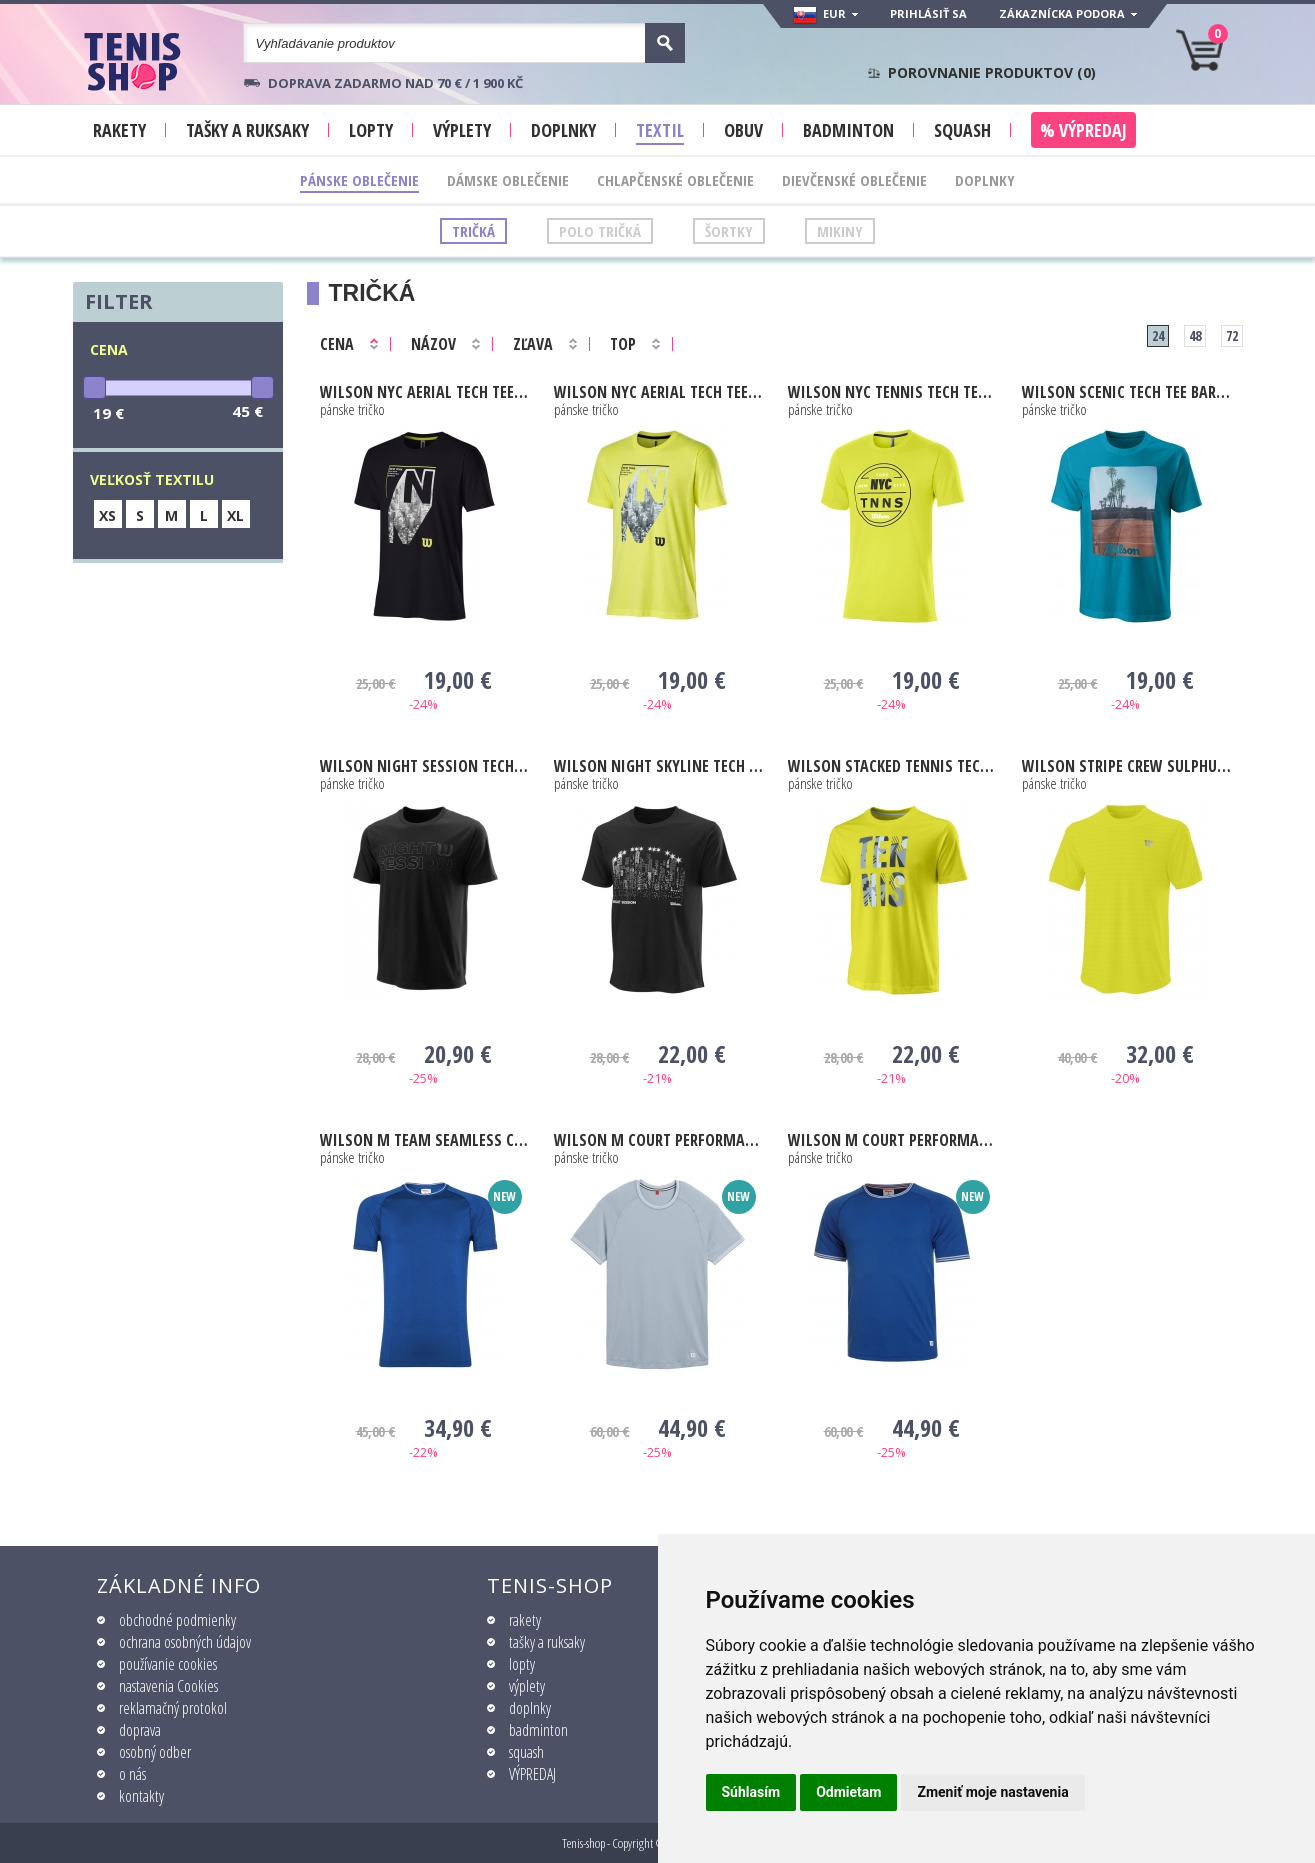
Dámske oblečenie (508, 180)
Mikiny (840, 231)
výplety (527, 1686)
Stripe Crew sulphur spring (1126, 766)
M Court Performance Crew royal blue (892, 1140)
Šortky (729, 231)
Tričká (473, 231)
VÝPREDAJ (532, 1774)
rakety (525, 1620)
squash (526, 1752)
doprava (140, 1730)
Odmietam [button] (848, 1792)
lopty (522, 1664)
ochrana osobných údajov (185, 1642)
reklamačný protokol (173, 1708)
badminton (538, 1730)
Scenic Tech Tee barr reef (1126, 392)
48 (1195, 335)
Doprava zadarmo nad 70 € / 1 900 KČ (395, 83)
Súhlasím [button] (751, 1792)
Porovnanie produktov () (992, 73)
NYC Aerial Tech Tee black (424, 392)
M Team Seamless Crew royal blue (424, 1140)
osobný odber (155, 1752)
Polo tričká (600, 231)
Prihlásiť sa (928, 13)
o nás (132, 1774)
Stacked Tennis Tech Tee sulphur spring (892, 766)
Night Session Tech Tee (424, 766)
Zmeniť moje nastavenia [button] (992, 1792)
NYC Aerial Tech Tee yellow (658, 392)
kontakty (141, 1796)
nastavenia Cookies (168, 1686)
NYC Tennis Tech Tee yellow (892, 392)
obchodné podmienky (177, 1620)
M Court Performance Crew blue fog (658, 1140)
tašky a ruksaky (547, 1642)
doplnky (530, 1708)
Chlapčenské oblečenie (675, 180)
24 (1158, 335)
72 (1232, 335)
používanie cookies (168, 1664)
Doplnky (985, 180)
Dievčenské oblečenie (854, 180)
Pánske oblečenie (359, 180)
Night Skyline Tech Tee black (658, 766)
